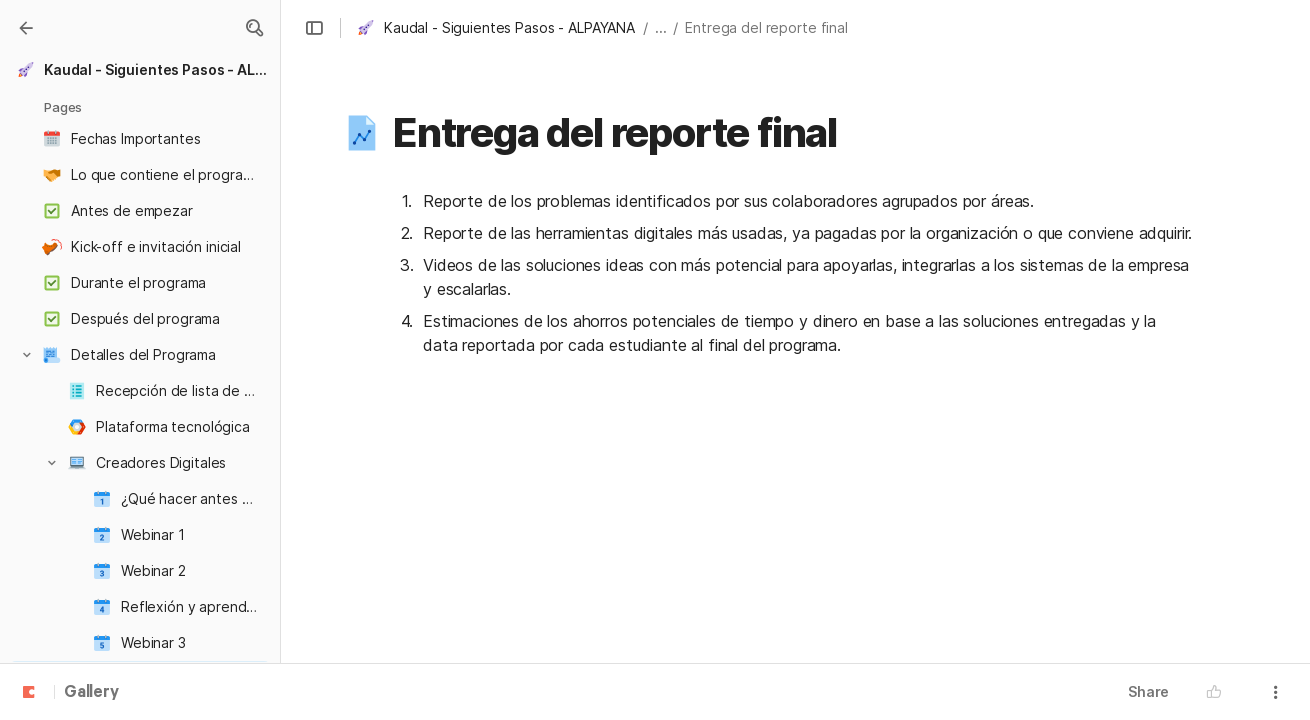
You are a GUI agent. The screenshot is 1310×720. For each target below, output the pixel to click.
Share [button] (1148, 691)
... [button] (661, 27)
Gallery (91, 693)
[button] (254, 28)
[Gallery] (26, 28)
